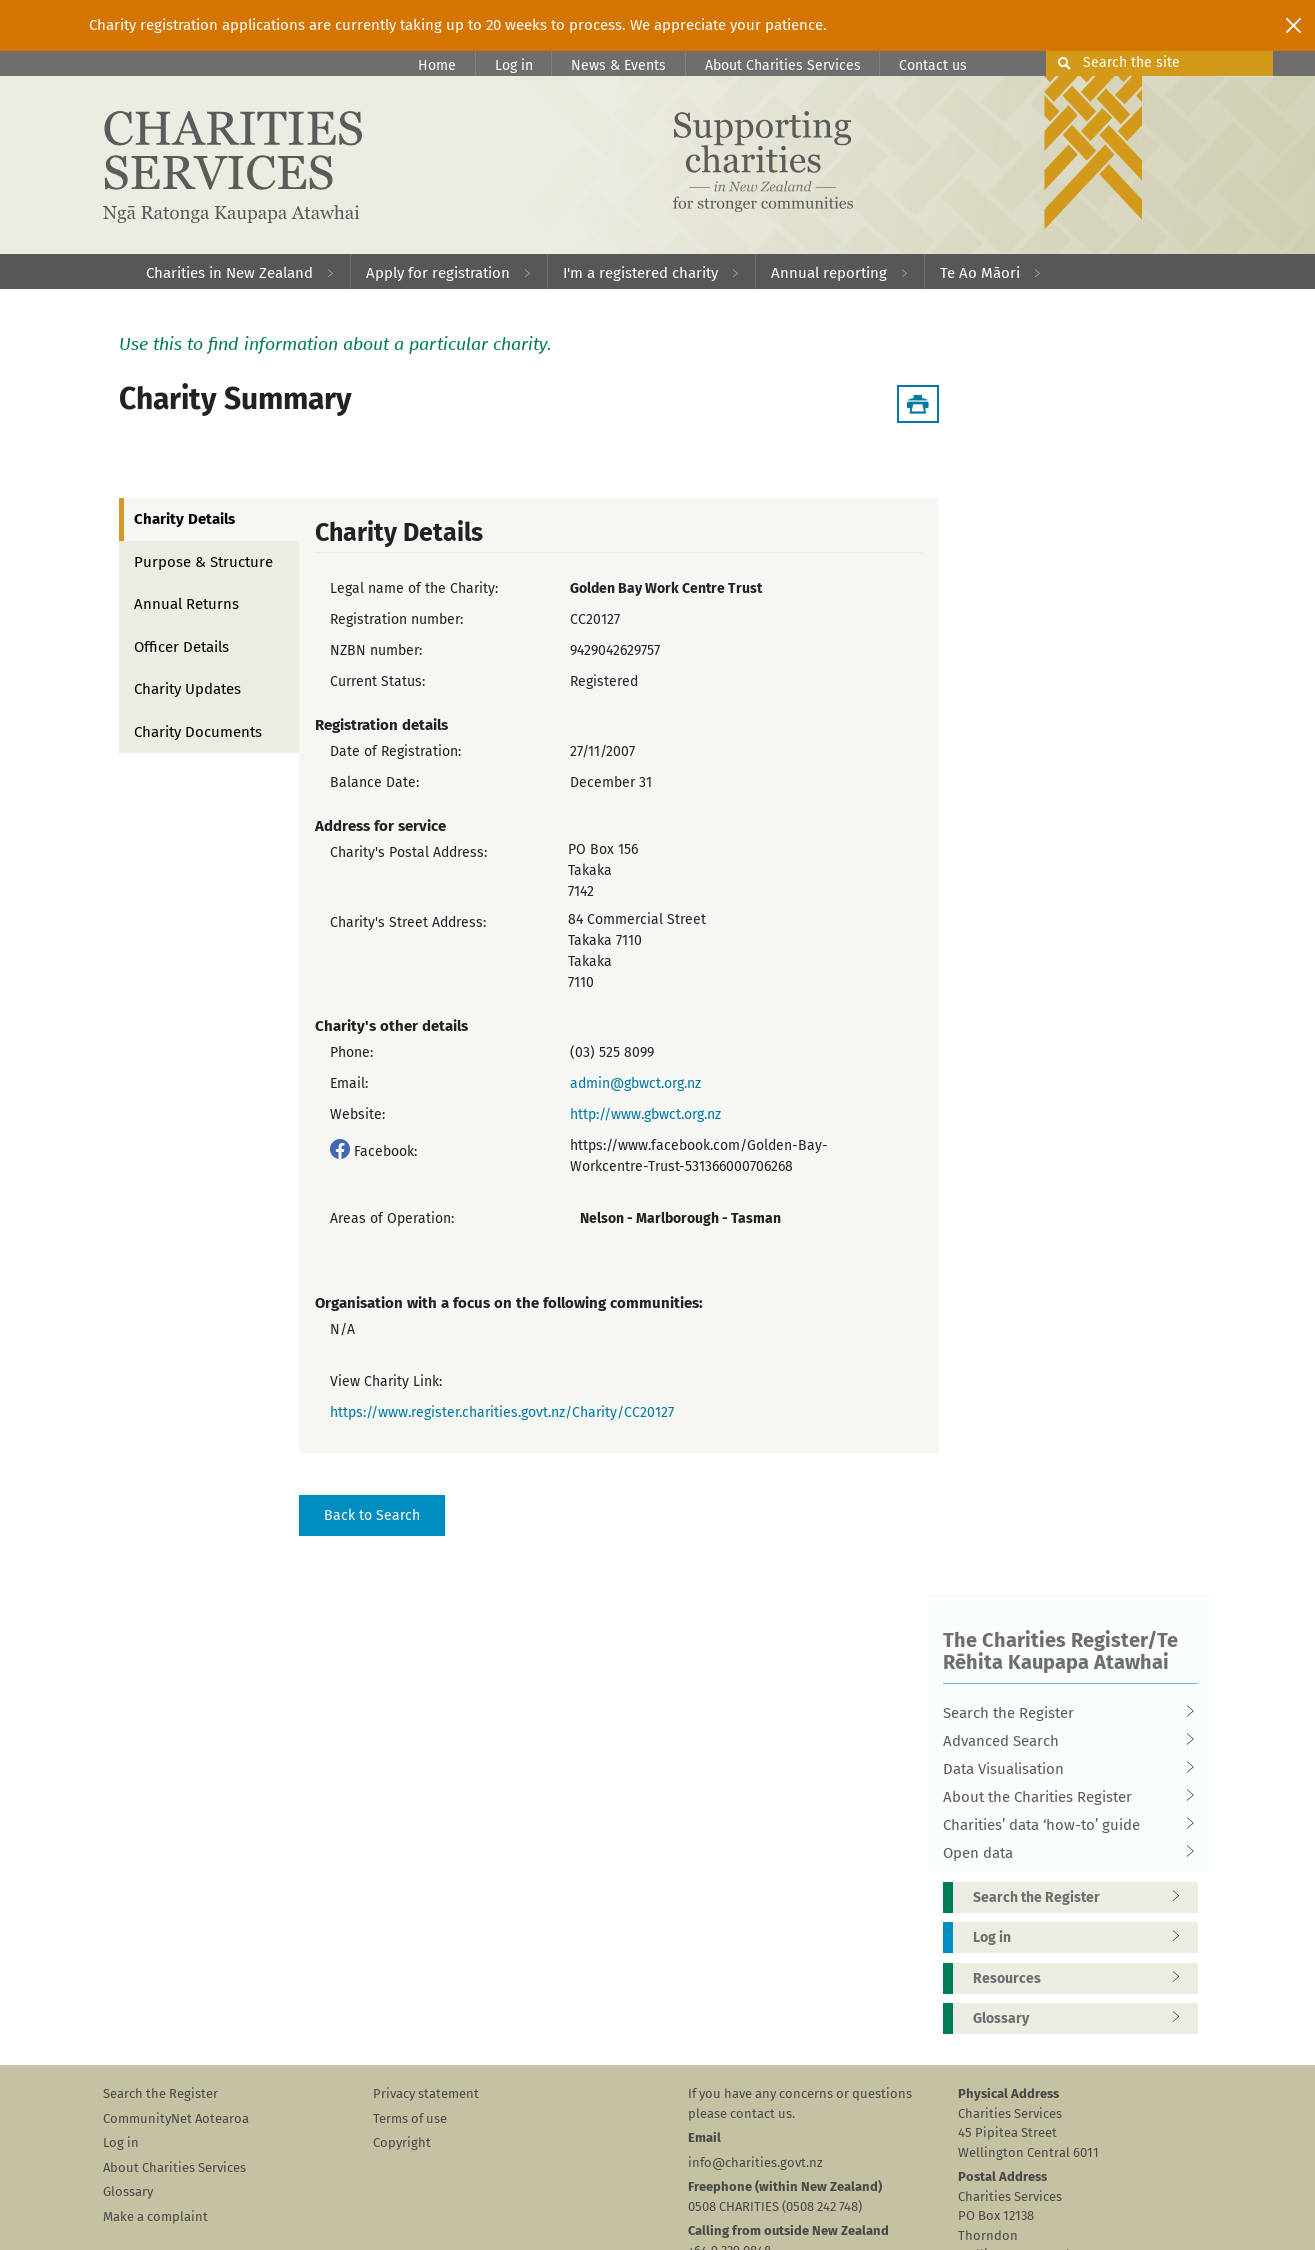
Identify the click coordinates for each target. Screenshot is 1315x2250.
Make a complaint (155, 2216)
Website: (357, 1114)
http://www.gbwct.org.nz (645, 1114)
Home (437, 65)
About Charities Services (783, 65)
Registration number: (396, 619)
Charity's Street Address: (408, 922)
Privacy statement (426, 2093)
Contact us (933, 65)
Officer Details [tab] (181, 647)
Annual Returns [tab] (186, 604)
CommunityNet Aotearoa (176, 2118)
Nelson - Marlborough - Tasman (680, 1218)
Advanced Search (1064, 1741)
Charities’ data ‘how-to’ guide (1064, 1825)
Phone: (351, 1052)
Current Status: (377, 681)
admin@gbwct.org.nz (635, 1083)
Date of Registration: (395, 751)
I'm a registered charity (640, 273)
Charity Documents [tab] (198, 732)
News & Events (618, 65)
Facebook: (385, 1151)
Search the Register (1064, 1713)
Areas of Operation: (392, 1218)
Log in (514, 65)
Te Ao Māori (980, 273)
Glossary (1083, 2018)
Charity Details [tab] (184, 519)
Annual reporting (829, 273)
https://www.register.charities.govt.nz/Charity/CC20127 (502, 1412)
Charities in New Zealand (229, 273)
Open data (1064, 1853)
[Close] (1293, 25)
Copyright (402, 2142)
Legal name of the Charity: (414, 588)
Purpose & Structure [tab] (203, 562)
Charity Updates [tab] (187, 689)
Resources (1083, 1978)
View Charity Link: (386, 1381)
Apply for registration (438, 273)
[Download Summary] (918, 404)
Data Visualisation (1064, 1769)
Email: (349, 1083)
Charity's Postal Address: (408, 852)
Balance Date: (374, 782)
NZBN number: (376, 650)
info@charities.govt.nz (755, 2162)
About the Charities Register (1064, 1797)
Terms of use (410, 2118)
